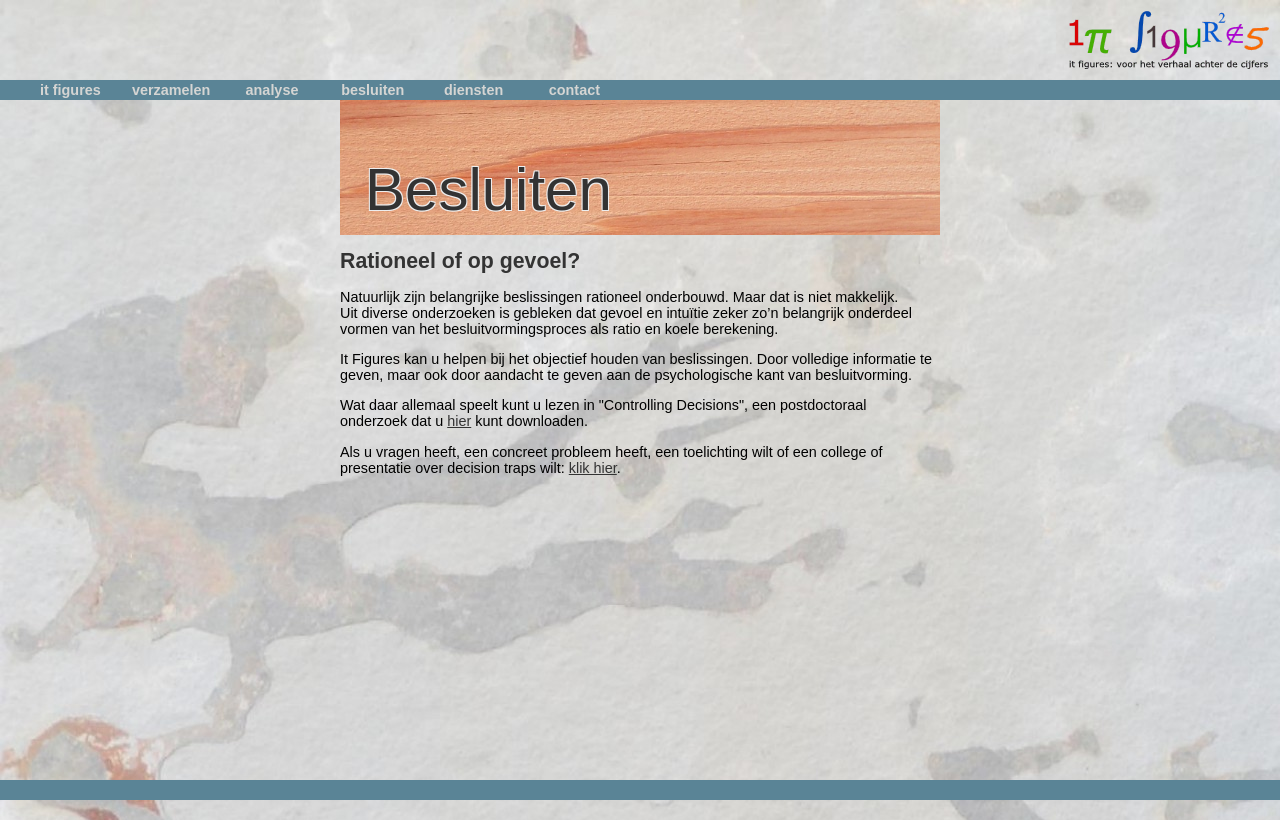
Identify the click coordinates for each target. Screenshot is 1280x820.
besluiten (372, 90)
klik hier (593, 468)
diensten (473, 90)
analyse (272, 90)
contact (574, 90)
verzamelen (171, 90)
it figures (70, 90)
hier (459, 421)
